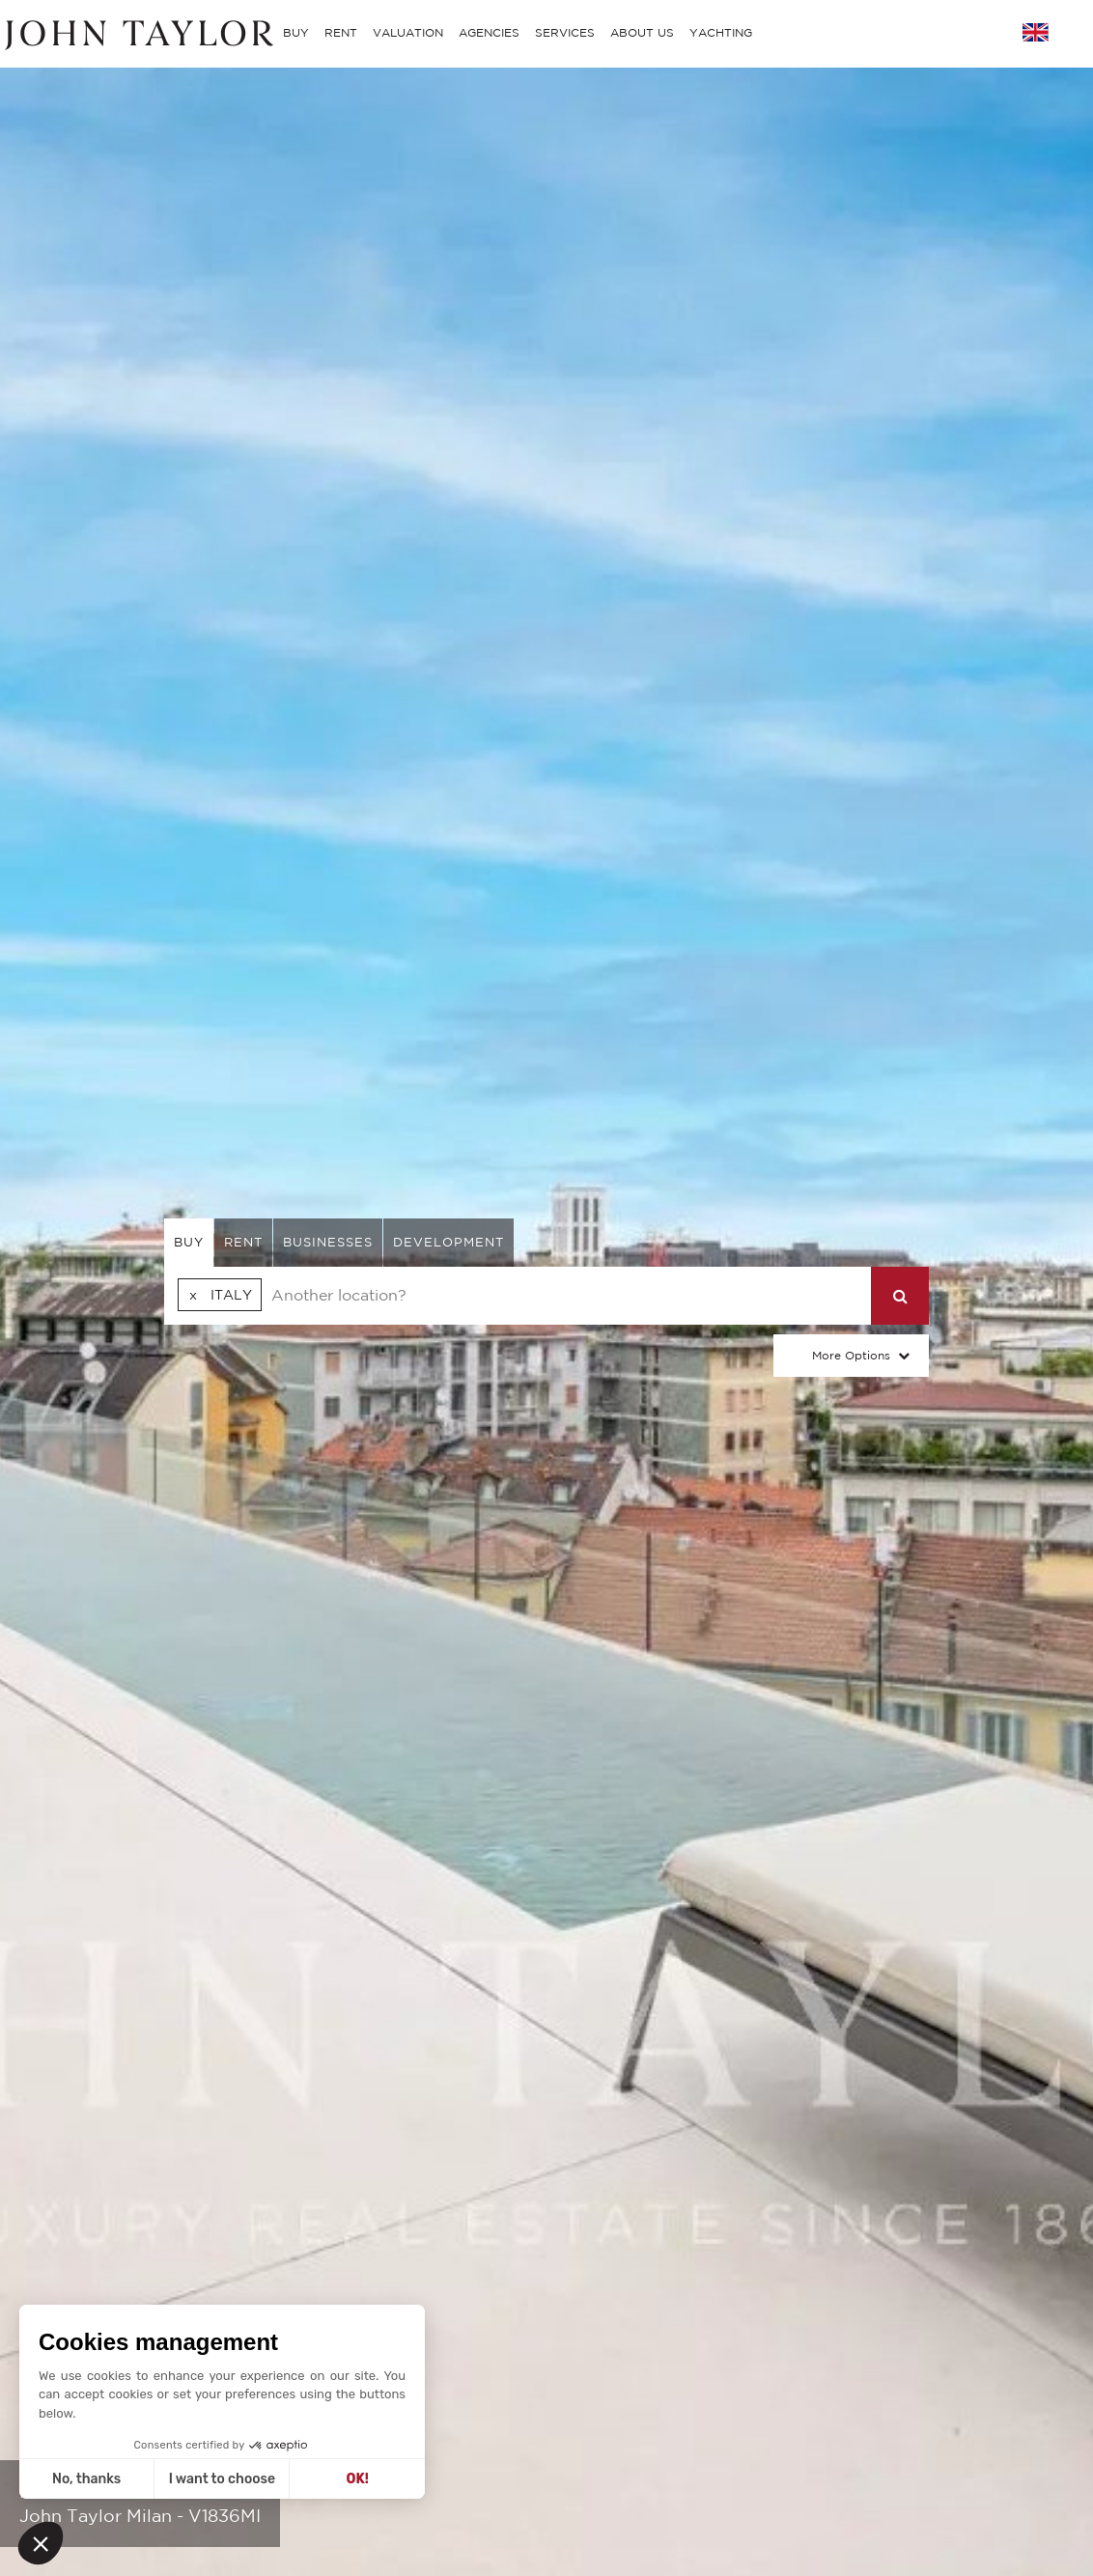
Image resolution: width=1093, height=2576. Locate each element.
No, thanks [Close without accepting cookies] (86, 2479)
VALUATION (408, 32)
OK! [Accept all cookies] (358, 2479)
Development (448, 1242)
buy (189, 1242)
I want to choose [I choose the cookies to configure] (222, 2479)
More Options (851, 1355)
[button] (40, 2543)
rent (243, 1242)
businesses (328, 1242)
